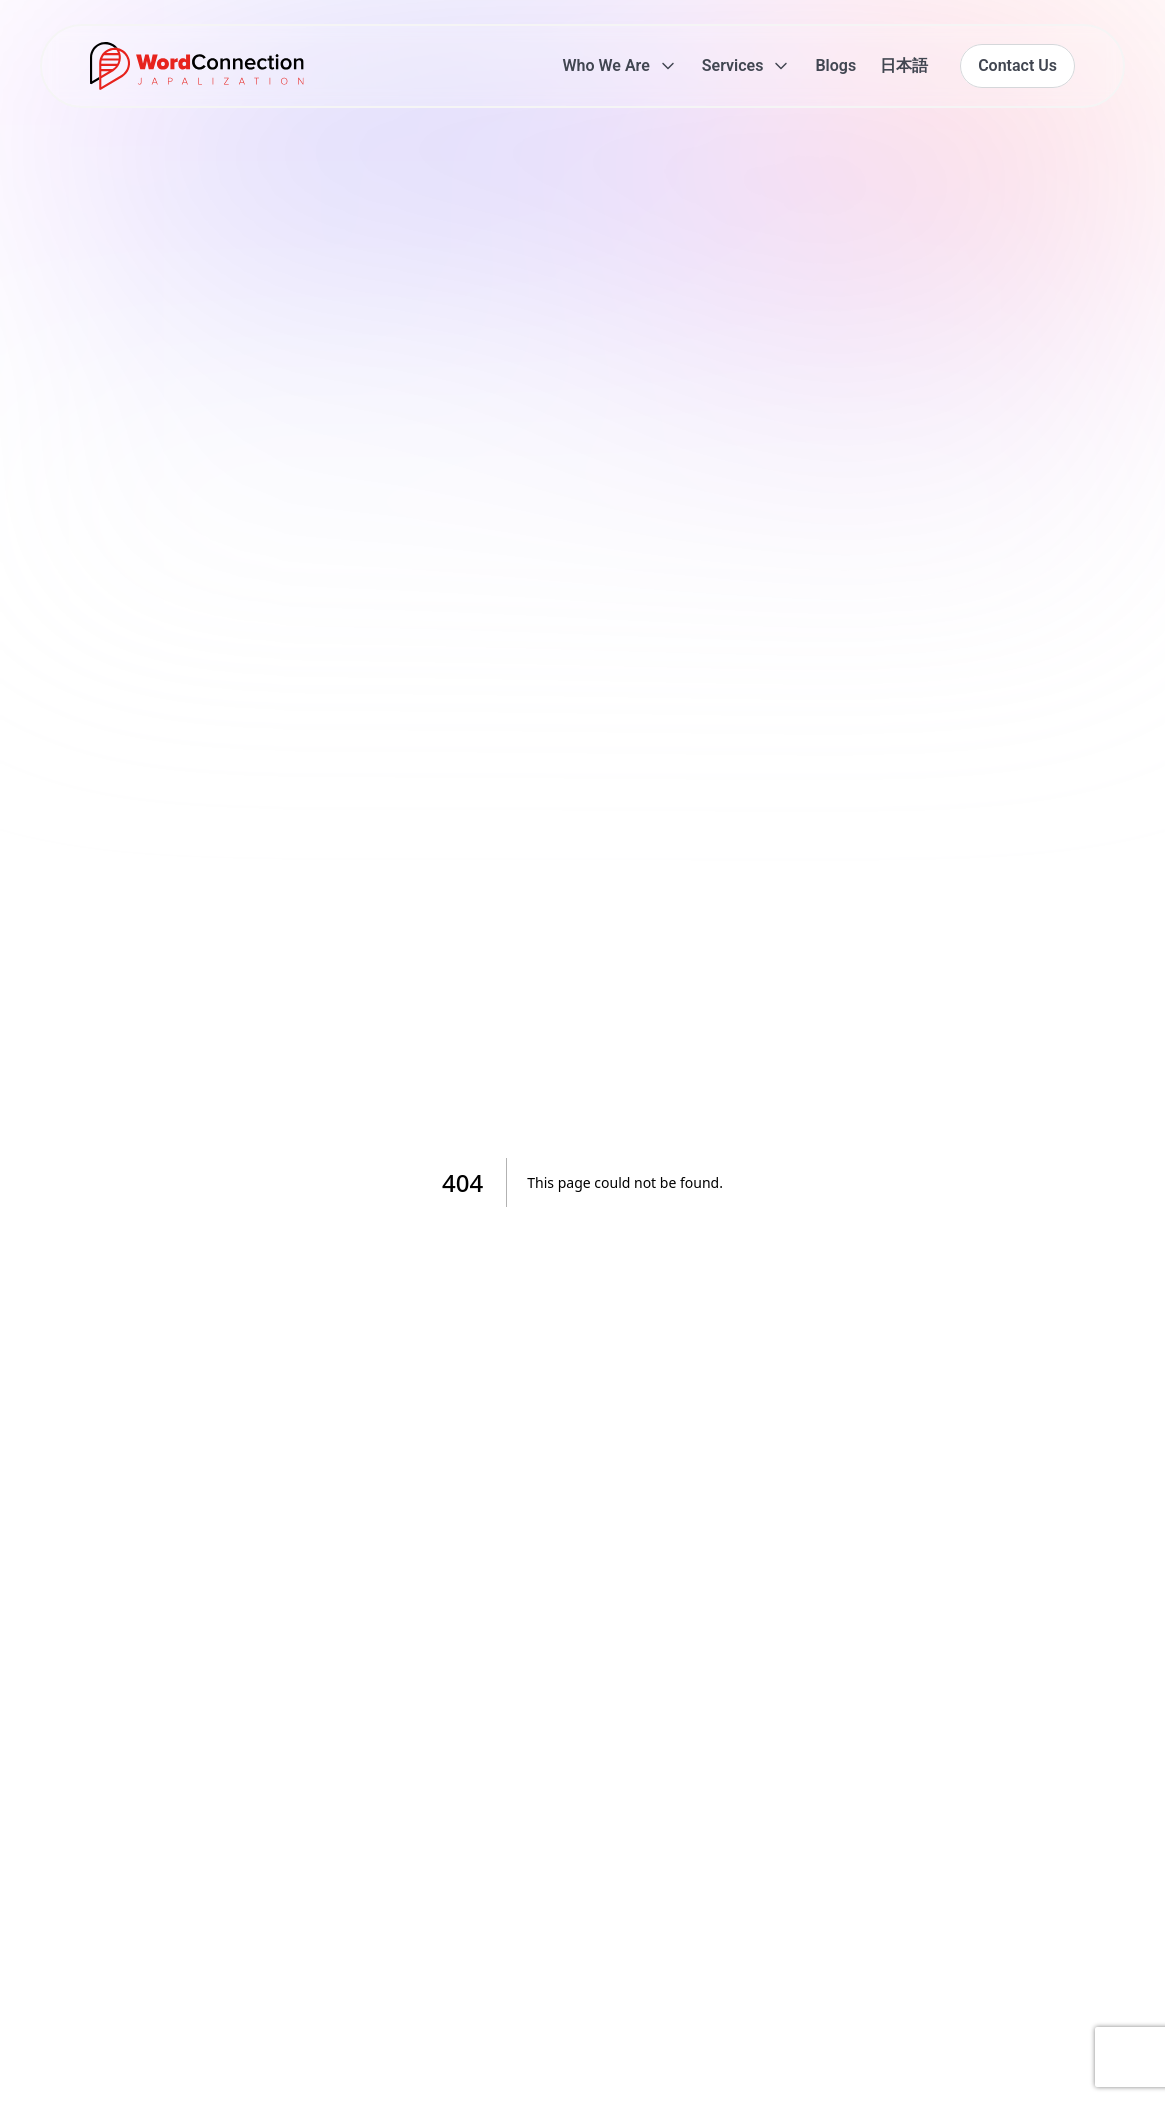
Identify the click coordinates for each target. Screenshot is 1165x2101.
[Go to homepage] (197, 66)
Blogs (835, 65)
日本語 (904, 65)
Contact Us (1017, 65)
